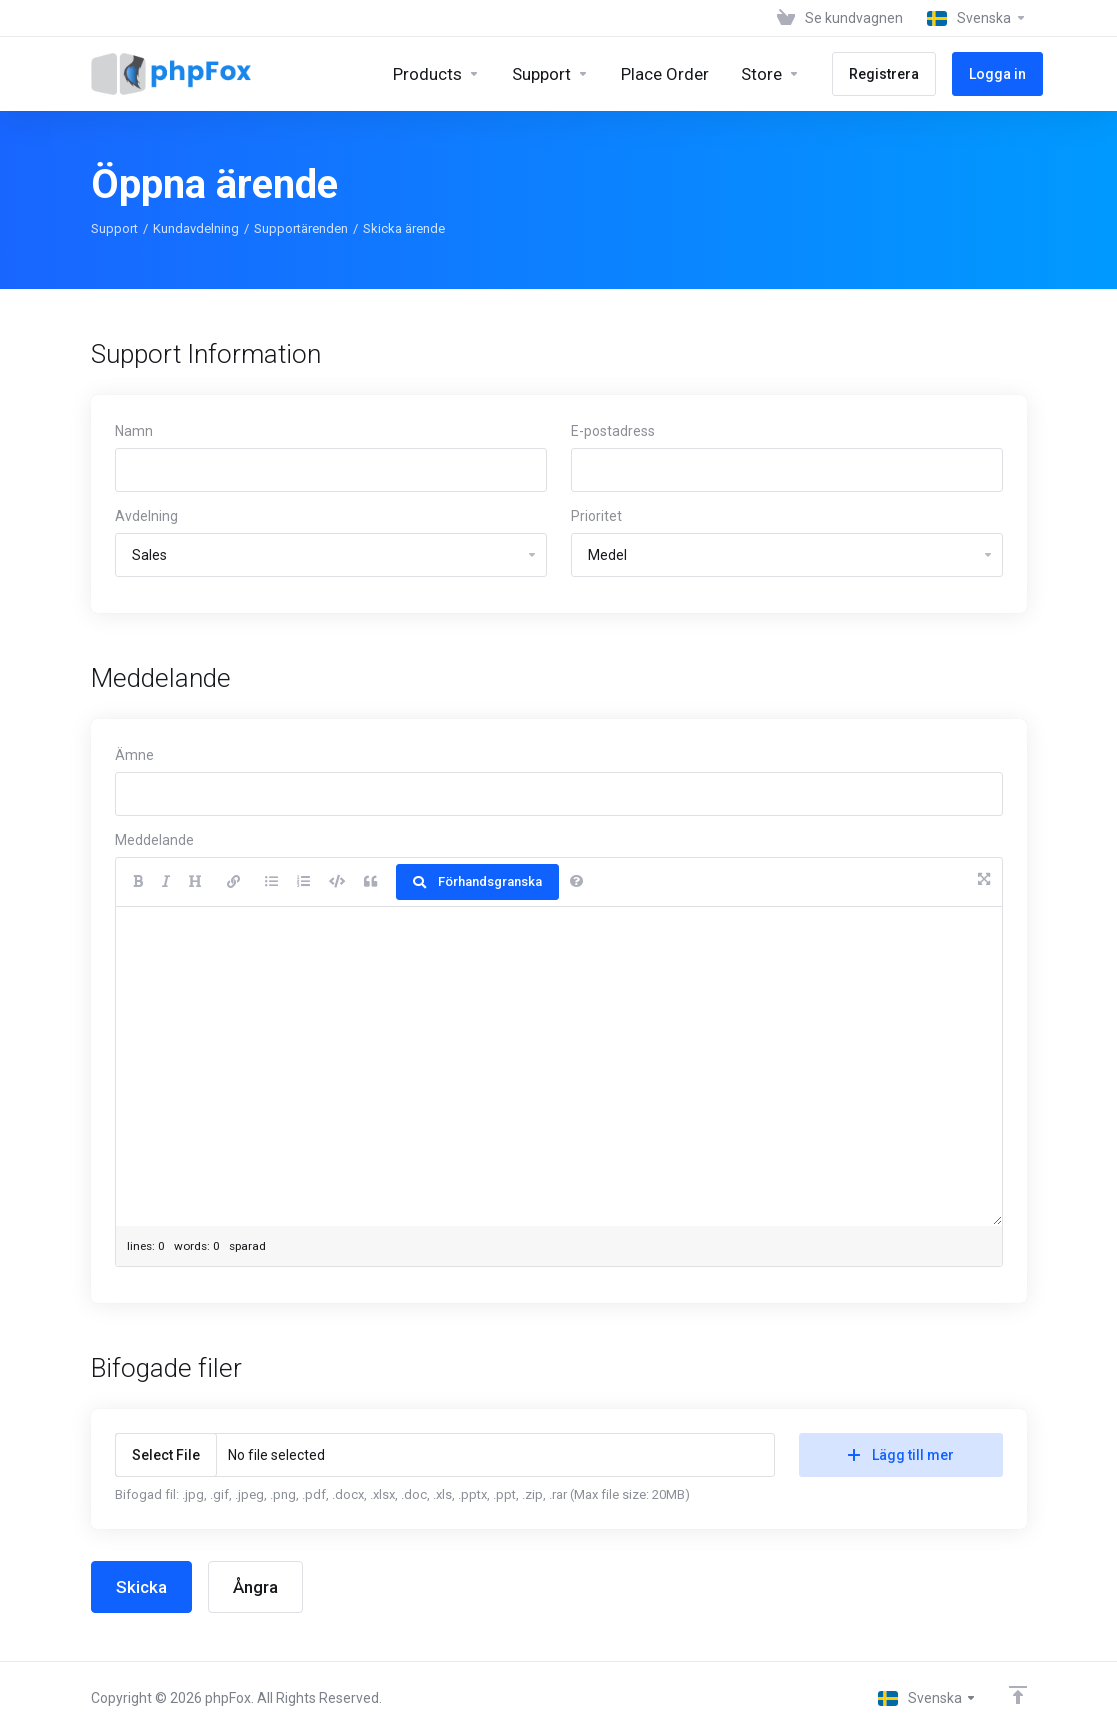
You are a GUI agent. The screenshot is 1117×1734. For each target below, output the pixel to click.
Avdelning (146, 516)
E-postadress (613, 431)
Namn (134, 431)
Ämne (134, 755)
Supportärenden (301, 228)
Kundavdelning (196, 228)
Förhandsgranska (477, 881)
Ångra (255, 1587)
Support (114, 228)
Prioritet (596, 516)
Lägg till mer (901, 1455)
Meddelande (154, 840)
